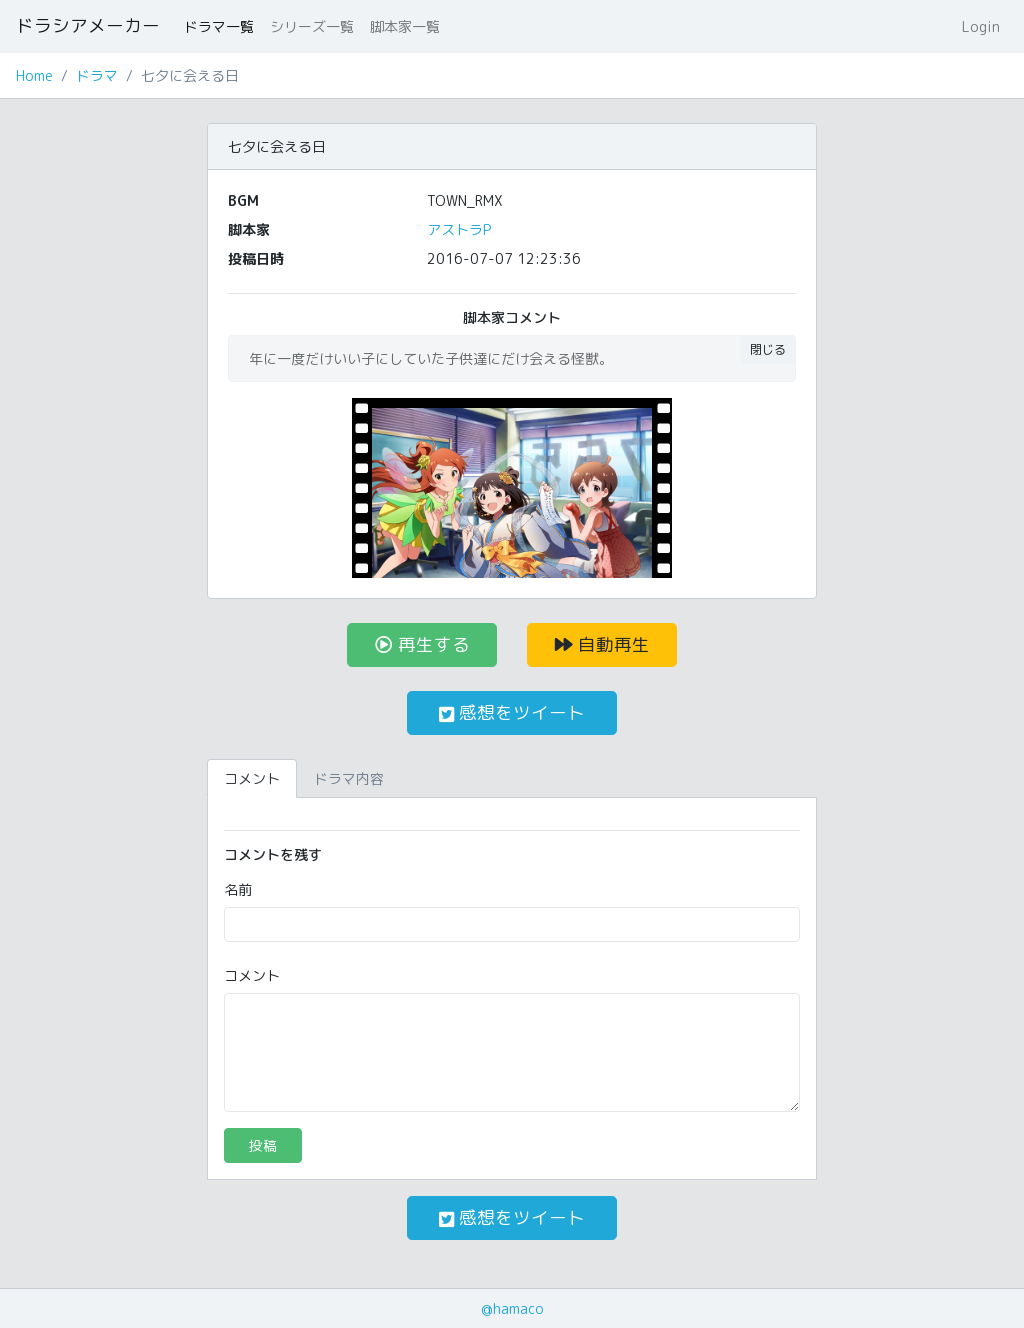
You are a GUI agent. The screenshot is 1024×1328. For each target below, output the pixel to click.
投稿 (263, 1145)
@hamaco (512, 1308)
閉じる (768, 349)
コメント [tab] (252, 778)
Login (981, 26)
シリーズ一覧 (312, 26)
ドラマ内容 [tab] (349, 778)
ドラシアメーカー (88, 25)
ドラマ (97, 75)
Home (34, 75)
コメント (252, 975)
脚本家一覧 (405, 26)
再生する (422, 644)
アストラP (459, 229)
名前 (238, 889)
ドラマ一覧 (219, 26)
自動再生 (602, 644)
